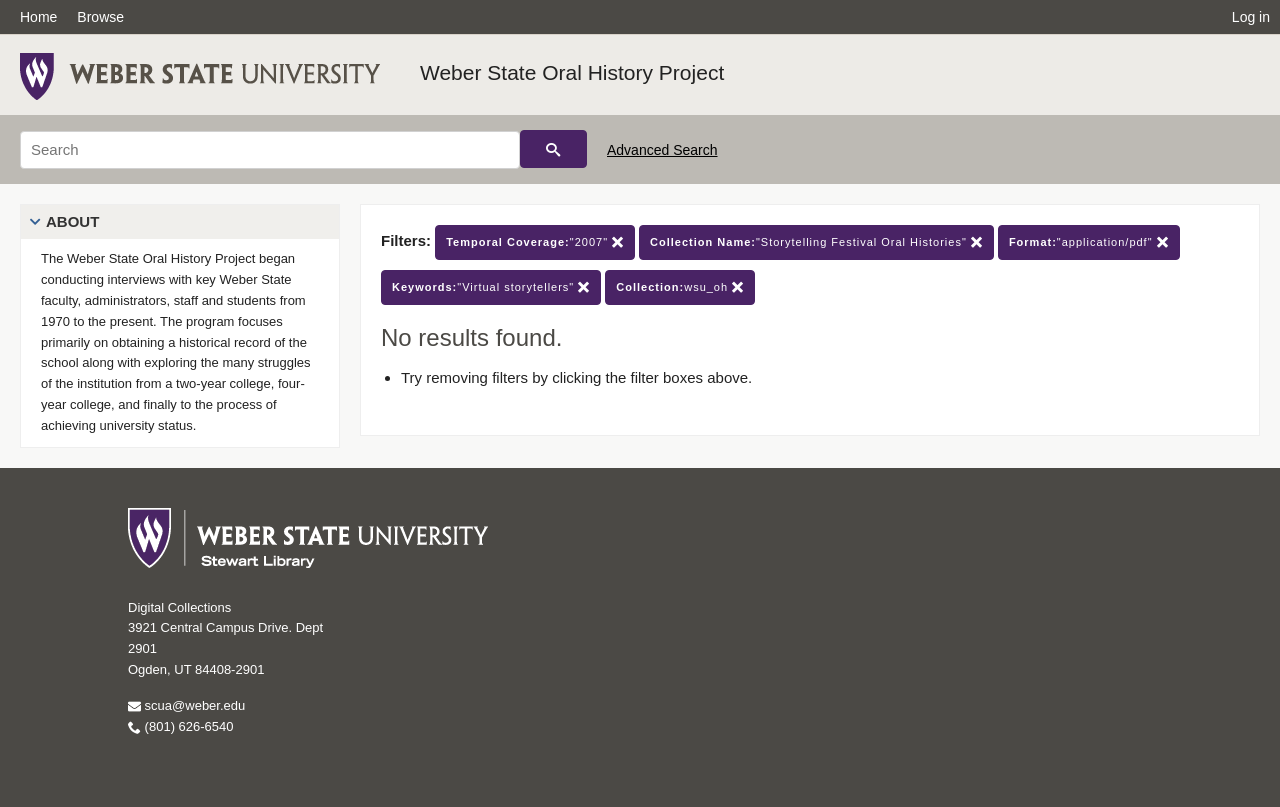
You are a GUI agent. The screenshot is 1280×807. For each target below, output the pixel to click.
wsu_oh (680, 287)
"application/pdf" (1089, 242)
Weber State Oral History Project (572, 72)
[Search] (270, 150)
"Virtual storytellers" (491, 287)
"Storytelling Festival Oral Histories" (816, 242)
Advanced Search (662, 150)
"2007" (535, 242)
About (72, 221)
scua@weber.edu (186, 705)
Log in (1251, 17)
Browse (100, 17)
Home (38, 17)
